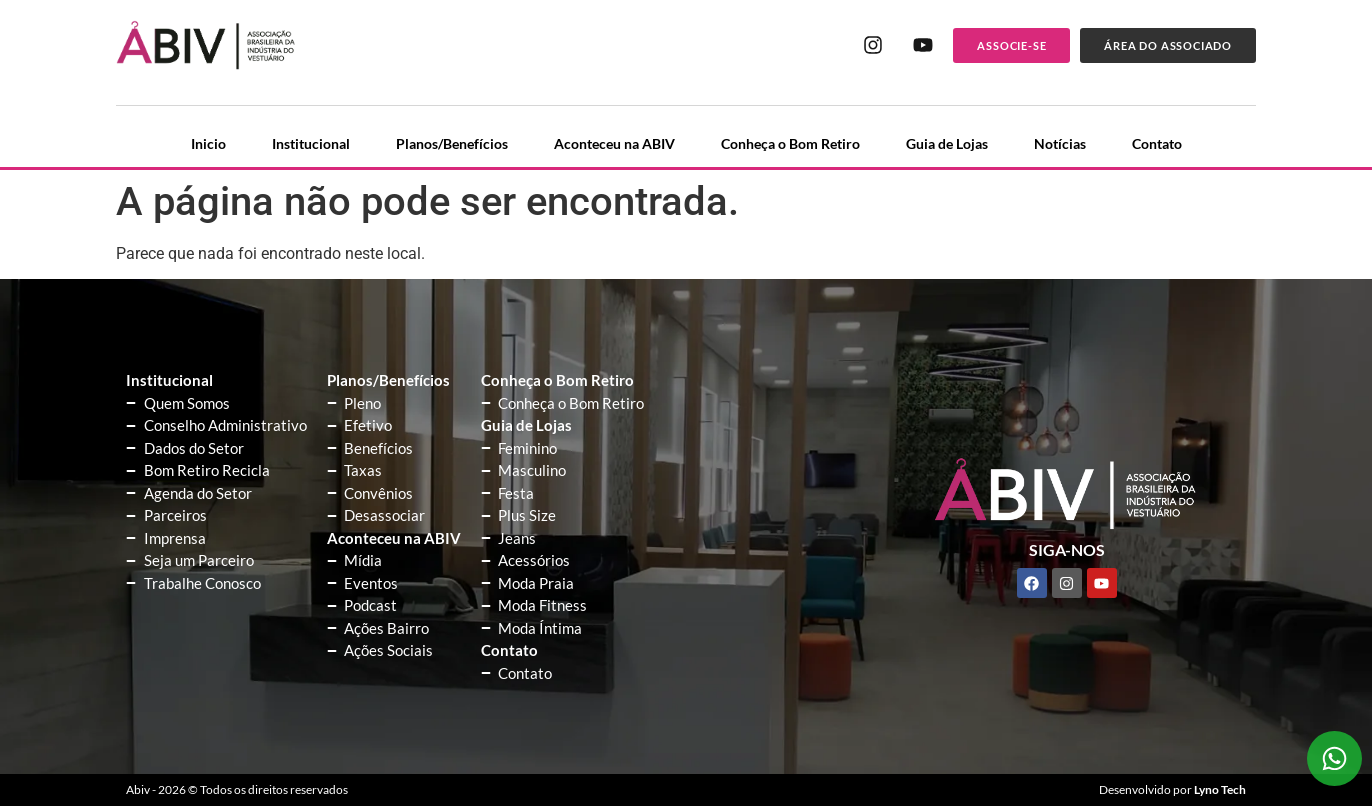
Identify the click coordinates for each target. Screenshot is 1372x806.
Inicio (208, 143)
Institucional (311, 143)
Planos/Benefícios (452, 143)
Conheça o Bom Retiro (790, 143)
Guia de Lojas (947, 143)
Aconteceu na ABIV (614, 143)
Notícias (1060, 143)
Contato (1157, 143)
